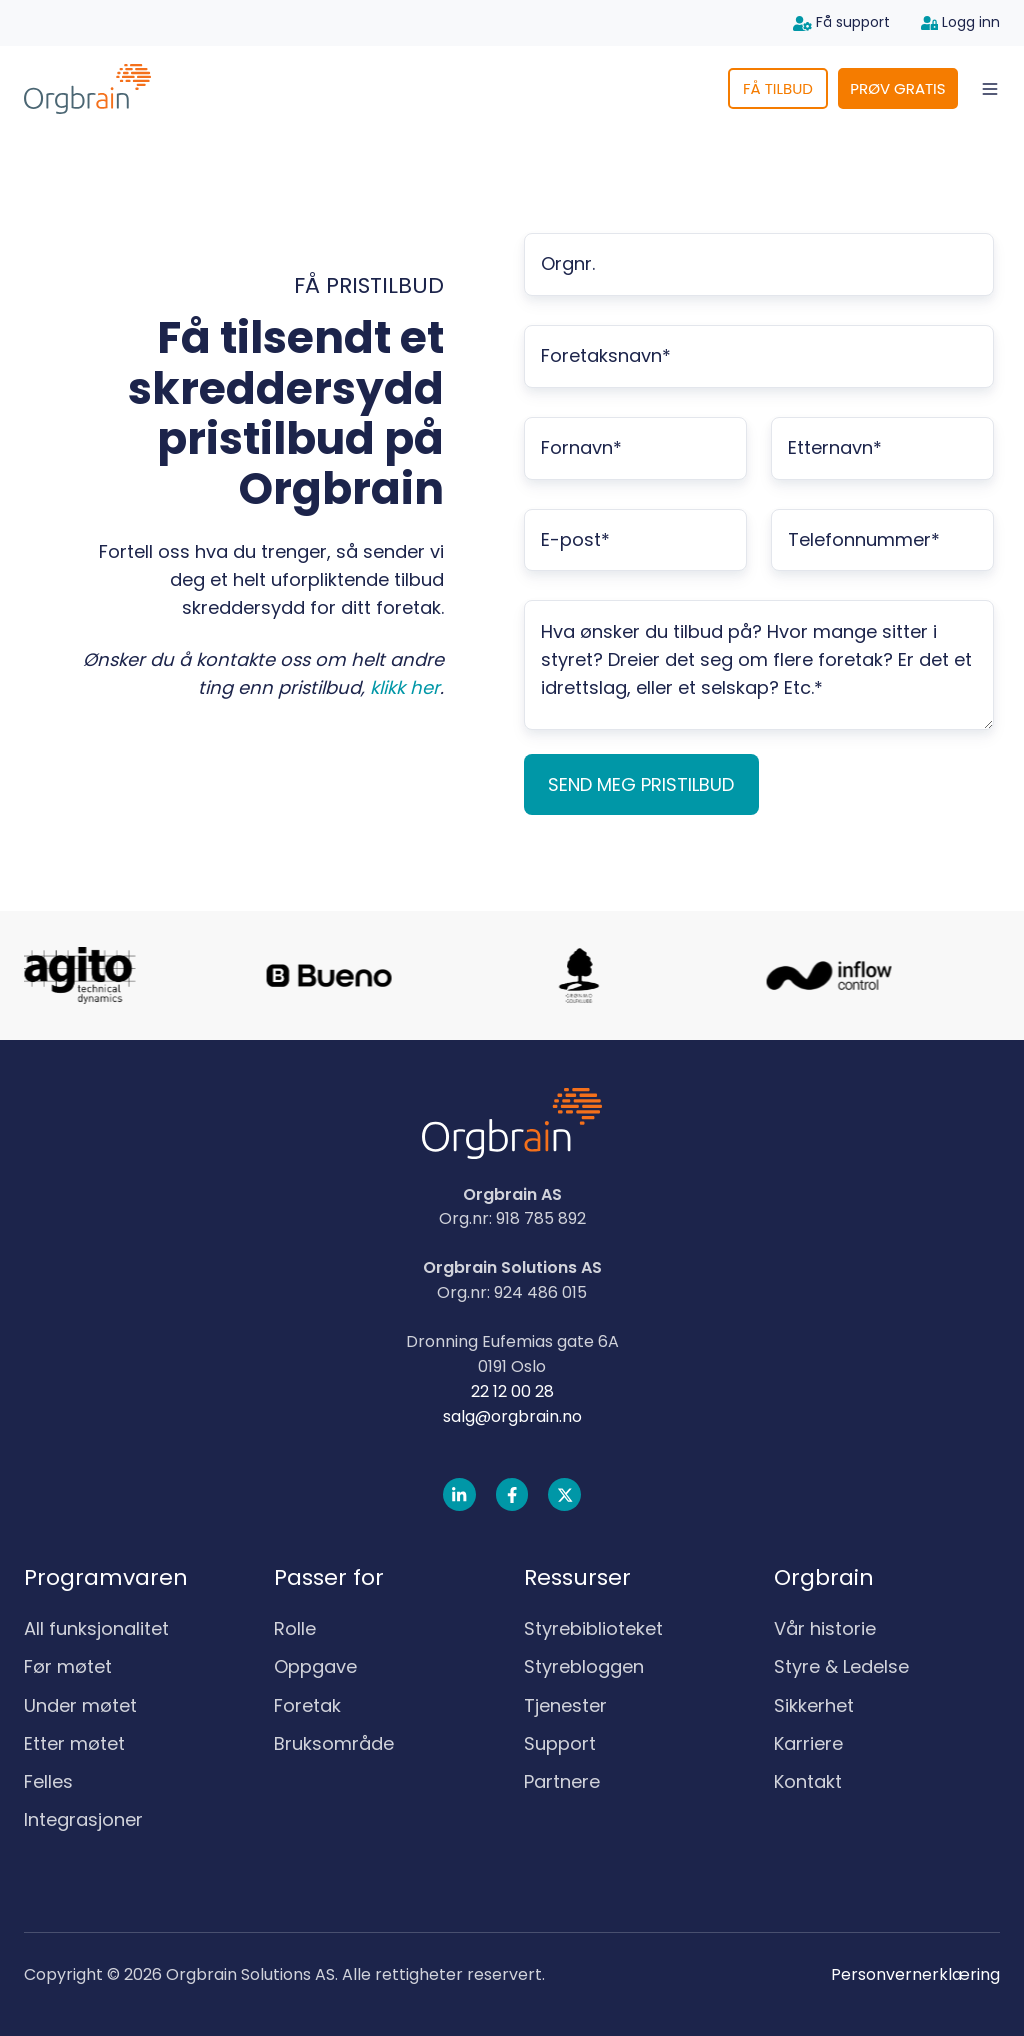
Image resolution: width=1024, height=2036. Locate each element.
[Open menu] (990, 89)
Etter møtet (74, 1743)
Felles (48, 1781)
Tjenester (565, 1705)
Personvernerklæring (915, 1974)
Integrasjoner (83, 1819)
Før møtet (68, 1666)
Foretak (307, 1705)
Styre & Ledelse (841, 1666)
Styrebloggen (584, 1666)
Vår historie (825, 1628)
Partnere (562, 1781)
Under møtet (80, 1705)
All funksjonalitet (96, 1628)
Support (560, 1743)
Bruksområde (334, 1743)
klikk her (405, 687)
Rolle (295, 1628)
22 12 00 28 (512, 1391)
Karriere (808, 1743)
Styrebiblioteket (593, 1628)
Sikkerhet (814, 1705)
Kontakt (808, 1781)
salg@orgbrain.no (512, 1416)
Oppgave (315, 1666)
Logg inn (961, 22)
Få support (841, 22)
